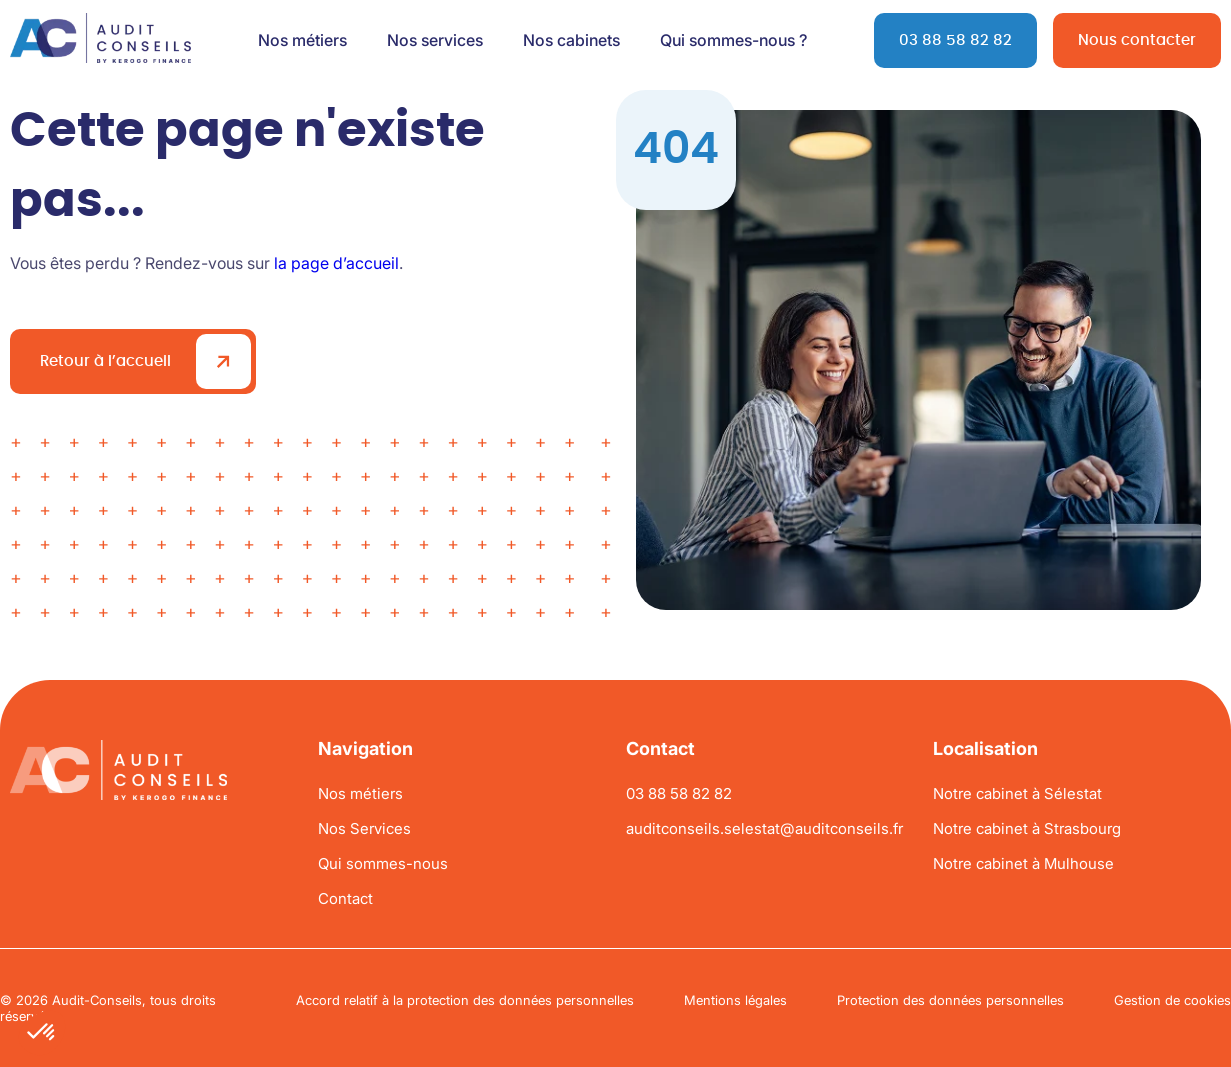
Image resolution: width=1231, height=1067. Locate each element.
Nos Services (364, 828)
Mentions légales (735, 1000)
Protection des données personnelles (950, 1000)
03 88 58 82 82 (955, 40)
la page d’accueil (336, 263)
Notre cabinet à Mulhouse (1023, 863)
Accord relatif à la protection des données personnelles (465, 1000)
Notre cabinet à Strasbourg (1027, 828)
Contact (345, 898)
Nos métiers (302, 40)
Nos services (435, 40)
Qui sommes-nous (383, 863)
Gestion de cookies (1172, 1000)
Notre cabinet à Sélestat (1017, 793)
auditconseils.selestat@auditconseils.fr (764, 828)
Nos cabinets (571, 40)
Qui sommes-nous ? (733, 40)
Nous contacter (1137, 40)
